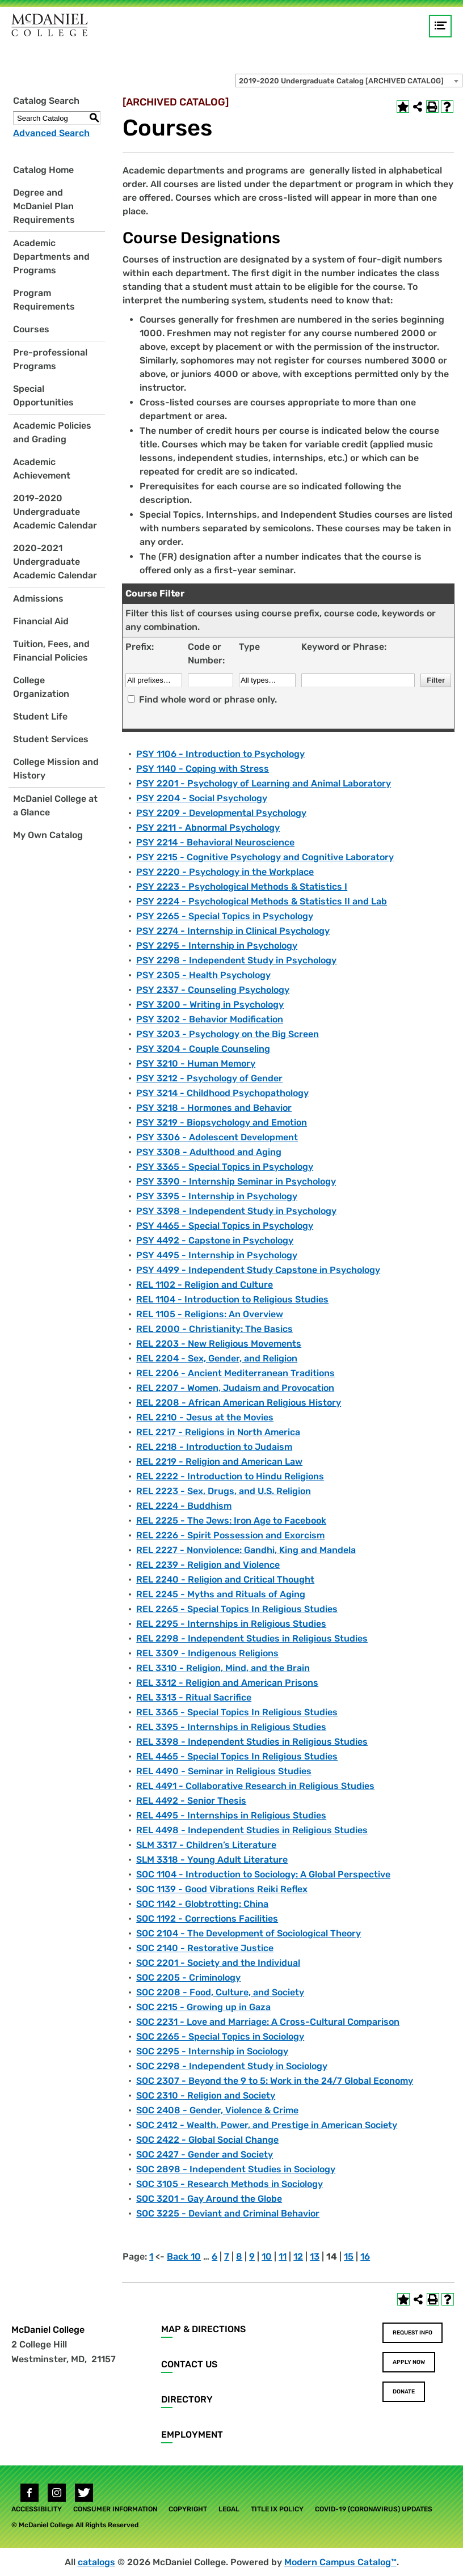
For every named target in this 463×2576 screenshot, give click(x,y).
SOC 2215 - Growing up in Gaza (203, 2007)
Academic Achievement (41, 468)
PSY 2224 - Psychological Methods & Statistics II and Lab (261, 901)
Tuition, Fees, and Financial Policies (51, 650)
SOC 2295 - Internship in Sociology (212, 2051)
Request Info (412, 2332)
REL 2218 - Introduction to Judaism (214, 1446)
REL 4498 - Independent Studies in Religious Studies (252, 1830)
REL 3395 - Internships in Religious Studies (231, 1726)
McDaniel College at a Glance (55, 805)
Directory (187, 2399)
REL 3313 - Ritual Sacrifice (193, 1697)
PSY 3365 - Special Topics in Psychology (224, 1166)
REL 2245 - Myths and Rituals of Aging (220, 1594)
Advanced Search (51, 133)
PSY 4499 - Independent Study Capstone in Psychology (258, 1269)
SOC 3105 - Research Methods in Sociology (229, 2184)
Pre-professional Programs (50, 359)
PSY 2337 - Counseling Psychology (212, 989)
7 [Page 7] (226, 2256)
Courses (31, 329)
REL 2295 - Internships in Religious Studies (231, 1623)
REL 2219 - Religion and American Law (219, 1461)
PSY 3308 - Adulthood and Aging (208, 1152)
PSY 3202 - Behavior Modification (209, 1019)
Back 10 (184, 2256)
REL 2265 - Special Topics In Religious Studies (237, 1609)
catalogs (96, 2562)
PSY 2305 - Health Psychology (203, 975)
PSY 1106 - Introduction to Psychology (220, 753)
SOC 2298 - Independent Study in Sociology (231, 2066)
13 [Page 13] (314, 2256)
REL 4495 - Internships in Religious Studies (231, 1815)
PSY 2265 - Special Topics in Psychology (224, 916)
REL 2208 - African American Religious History (238, 1402)
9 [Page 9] (252, 2256)
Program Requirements (44, 299)
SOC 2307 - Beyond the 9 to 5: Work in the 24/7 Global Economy (274, 2080)
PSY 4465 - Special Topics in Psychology (224, 1225)
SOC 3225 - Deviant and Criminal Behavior (227, 2213)
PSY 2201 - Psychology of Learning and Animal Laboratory (263, 783)
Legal (228, 2509)
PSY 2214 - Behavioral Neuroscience (215, 842)
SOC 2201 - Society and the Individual (218, 1962)
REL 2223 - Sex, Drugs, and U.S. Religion (223, 1491)
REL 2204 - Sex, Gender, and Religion (216, 1358)
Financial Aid (41, 621)
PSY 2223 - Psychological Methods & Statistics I (241, 886)
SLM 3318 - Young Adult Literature (212, 1859)
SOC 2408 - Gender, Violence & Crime (217, 2110)
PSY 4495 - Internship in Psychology (216, 1255)
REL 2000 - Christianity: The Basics (214, 1328)
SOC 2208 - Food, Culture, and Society (220, 1992)
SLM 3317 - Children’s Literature (206, 1844)
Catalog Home (43, 169)
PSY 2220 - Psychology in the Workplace (225, 871)
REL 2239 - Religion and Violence (208, 1564)
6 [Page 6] (214, 2256)
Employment (192, 2434)
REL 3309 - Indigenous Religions (207, 1653)
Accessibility (36, 2509)
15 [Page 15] (348, 2256)
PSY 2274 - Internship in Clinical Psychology (233, 930)
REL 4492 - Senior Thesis (191, 1800)
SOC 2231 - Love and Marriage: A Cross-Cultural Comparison (267, 2021)
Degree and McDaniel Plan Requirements (44, 206)
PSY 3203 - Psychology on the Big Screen (227, 1034)
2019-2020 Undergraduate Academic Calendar (55, 512)
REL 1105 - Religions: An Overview (209, 1314)
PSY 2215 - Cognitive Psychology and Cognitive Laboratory (265, 857)
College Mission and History (56, 768)
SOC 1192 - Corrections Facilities (207, 1918)
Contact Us (189, 2364)
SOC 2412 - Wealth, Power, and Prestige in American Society (266, 2125)
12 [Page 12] (298, 2256)
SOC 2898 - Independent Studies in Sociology (235, 2169)
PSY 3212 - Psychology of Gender (209, 1078)
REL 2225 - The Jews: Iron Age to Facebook (231, 1520)
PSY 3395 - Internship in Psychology (216, 1196)
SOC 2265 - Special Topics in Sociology (220, 2036)
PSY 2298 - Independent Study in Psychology (236, 960)
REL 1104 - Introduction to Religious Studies (232, 1299)
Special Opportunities (43, 395)
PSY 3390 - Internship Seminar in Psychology (236, 1181)
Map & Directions (203, 2329)
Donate (404, 2391)
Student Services (51, 739)
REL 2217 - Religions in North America (218, 1432)
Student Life (40, 716)
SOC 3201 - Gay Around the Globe (209, 2198)
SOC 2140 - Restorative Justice (204, 1948)
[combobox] (348, 80)
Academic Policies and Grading (52, 432)
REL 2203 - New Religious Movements (218, 1343)
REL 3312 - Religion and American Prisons (227, 1682)
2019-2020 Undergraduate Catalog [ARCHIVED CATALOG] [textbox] (341, 81)
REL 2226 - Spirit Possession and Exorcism (230, 1535)
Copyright (188, 2509)
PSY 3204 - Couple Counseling (203, 1048)
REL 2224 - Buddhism (184, 1505)
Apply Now (409, 2362)
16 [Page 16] (365, 2256)
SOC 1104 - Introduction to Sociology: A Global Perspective (263, 1874)
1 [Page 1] (151, 2256)
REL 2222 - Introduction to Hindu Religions (230, 1476)
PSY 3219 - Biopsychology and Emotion (221, 1122)
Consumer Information (115, 2509)
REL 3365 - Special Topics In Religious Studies (237, 1712)
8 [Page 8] (239, 2256)
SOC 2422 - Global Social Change (207, 2139)
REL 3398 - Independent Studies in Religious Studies (252, 1741)
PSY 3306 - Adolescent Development (217, 1137)
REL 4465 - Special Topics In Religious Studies (237, 1756)
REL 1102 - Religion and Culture (204, 1284)
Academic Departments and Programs (51, 257)
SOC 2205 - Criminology (188, 1977)
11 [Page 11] (283, 2256)
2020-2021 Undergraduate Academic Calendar (55, 562)
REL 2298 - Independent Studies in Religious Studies (252, 1638)
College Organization (41, 687)
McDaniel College (48, 2329)
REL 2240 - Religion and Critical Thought (225, 1579)
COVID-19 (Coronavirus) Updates (373, 2509)
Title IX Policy (277, 2509)
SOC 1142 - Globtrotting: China (202, 1903)
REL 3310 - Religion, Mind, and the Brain (223, 1668)
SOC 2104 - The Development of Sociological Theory (248, 1933)
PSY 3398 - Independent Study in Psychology (236, 1210)
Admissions (38, 598)
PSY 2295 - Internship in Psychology (216, 945)
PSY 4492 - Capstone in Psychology (214, 1240)
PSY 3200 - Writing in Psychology (210, 1004)
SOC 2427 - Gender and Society (204, 2154)
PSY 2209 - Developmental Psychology (221, 812)
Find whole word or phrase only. (208, 699)
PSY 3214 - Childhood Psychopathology (222, 1093)
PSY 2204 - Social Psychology (201, 798)
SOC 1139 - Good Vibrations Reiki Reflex (222, 1889)
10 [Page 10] (267, 2256)
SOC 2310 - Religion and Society (205, 2095)
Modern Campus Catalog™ (340, 2562)
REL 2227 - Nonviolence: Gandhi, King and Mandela (246, 1550)
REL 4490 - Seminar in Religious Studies (224, 1771)
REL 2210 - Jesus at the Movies (204, 1417)
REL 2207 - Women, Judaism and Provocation (235, 1387)
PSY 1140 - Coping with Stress (202, 768)
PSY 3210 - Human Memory (195, 1063)
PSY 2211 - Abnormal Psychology (208, 827)
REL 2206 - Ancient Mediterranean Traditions (235, 1373)
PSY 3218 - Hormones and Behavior (214, 1107)
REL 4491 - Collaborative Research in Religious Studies (255, 1785)
